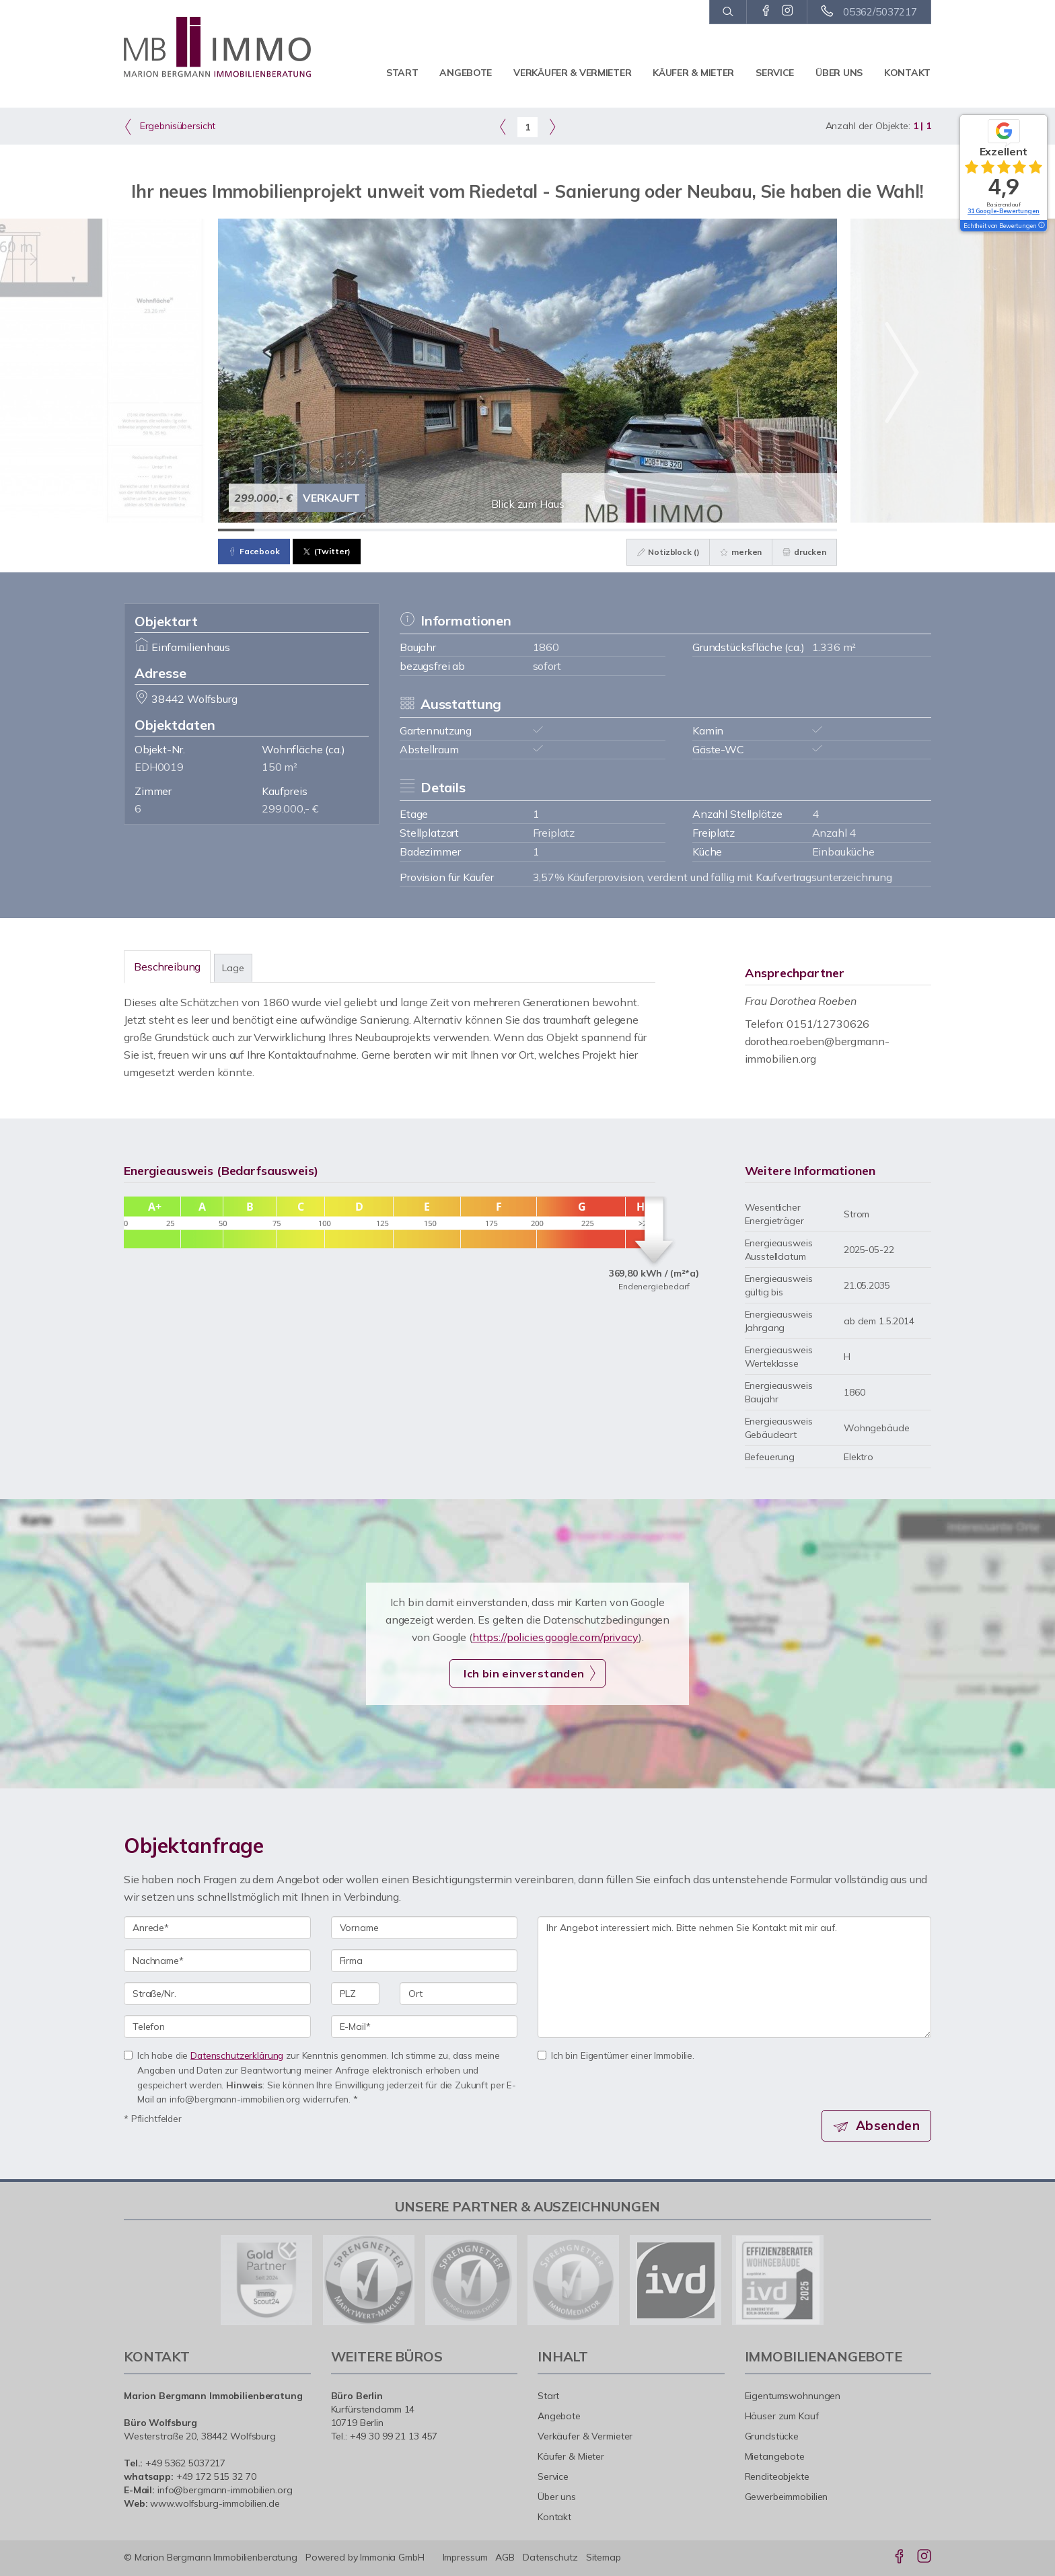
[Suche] (727, 12)
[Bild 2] (272, 530)
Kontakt (907, 73)
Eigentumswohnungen (793, 2396)
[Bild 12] (636, 530)
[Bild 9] (527, 530)
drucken (804, 552)
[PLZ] (355, 1993)
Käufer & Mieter (693, 73)
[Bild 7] (455, 530)
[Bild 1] (236, 530)
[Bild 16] (782, 530)
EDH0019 (159, 766)
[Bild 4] (345, 530)
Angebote (465, 73)
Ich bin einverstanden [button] (524, 1673)
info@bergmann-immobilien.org (224, 2490)
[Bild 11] (600, 530)
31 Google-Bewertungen (1004, 211)
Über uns (839, 73)
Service (775, 73)
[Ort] (458, 1993)
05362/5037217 (880, 11)
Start (402, 73)
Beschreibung (167, 966)
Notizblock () (668, 552)
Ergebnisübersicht (169, 126)
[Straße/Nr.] (217, 1993)
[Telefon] (217, 2026)
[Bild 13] (673, 530)
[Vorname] (424, 1927)
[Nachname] (217, 1960)
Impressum (465, 2557)
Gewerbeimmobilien (786, 2497)
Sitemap (603, 2557)
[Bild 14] (709, 530)
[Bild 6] (418, 530)
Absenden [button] (888, 2125)
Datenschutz (550, 2557)
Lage (233, 968)
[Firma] (424, 1960)
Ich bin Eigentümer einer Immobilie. (616, 2055)
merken (741, 552)
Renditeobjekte (777, 2476)
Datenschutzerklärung (236, 2055)
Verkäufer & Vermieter (572, 73)
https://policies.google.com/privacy (555, 1637)
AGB (505, 2557)
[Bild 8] (491, 530)
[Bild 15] (746, 530)
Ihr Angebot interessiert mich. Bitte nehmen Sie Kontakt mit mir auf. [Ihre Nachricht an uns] (734, 1977)
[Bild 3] (309, 530)
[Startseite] (217, 47)
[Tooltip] (1041, 226)
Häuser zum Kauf (782, 2416)
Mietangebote (775, 2456)
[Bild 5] (381, 530)
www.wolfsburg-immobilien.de (215, 2503)
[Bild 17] (819, 530)
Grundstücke (772, 2436)
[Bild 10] (564, 530)
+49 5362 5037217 (185, 2463)
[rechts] (552, 126)
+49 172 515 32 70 (216, 2476)
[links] (503, 126)
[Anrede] (217, 1927)
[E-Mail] (424, 2026)
